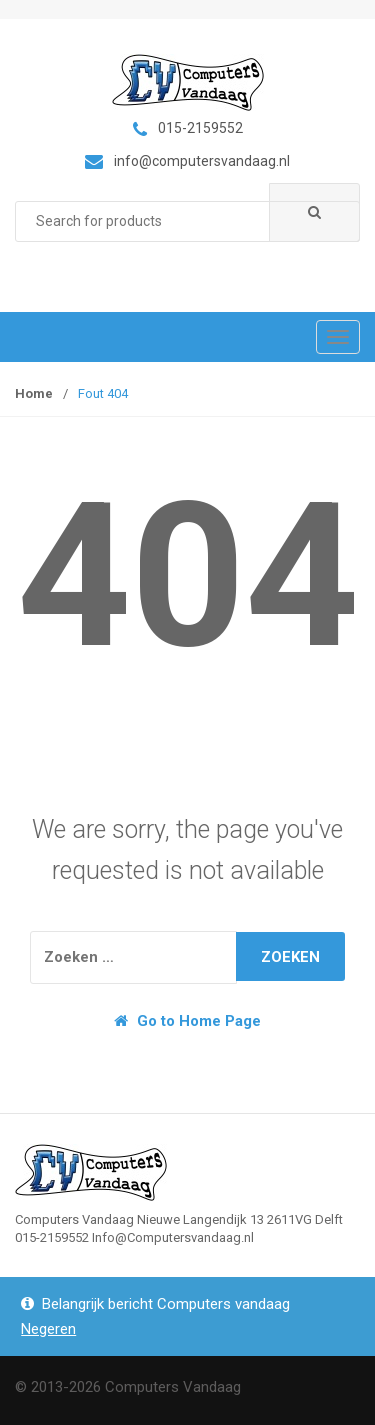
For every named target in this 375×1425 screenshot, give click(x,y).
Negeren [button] (48, 1329)
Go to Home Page (187, 1021)
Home (34, 393)
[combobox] (187, 221)
